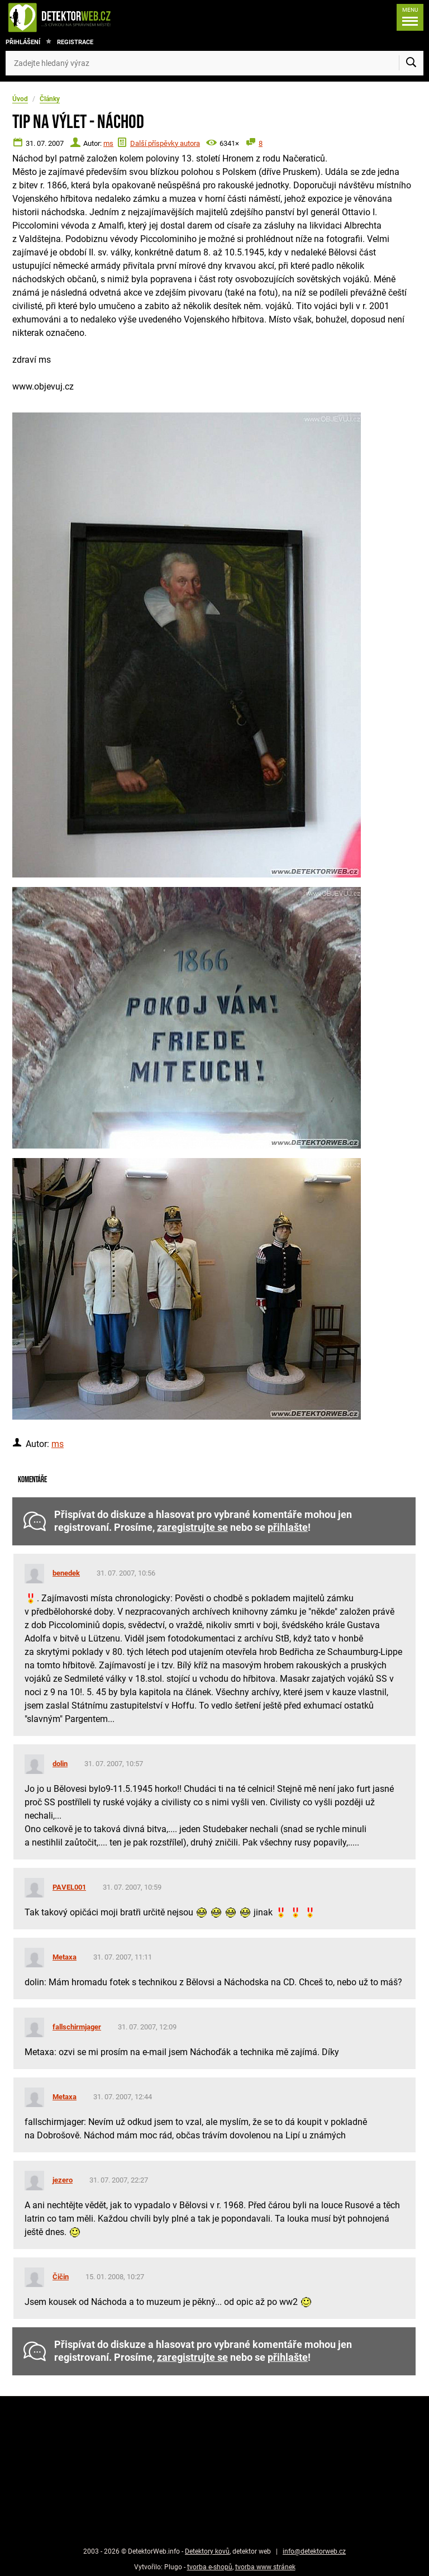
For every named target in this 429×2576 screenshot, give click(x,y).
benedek (66, 1573)
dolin (60, 1763)
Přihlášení (23, 42)
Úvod (20, 99)
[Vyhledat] (411, 63)
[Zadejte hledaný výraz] (214, 63)
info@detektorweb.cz (314, 2551)
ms (108, 143)
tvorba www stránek (265, 2567)
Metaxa (65, 1957)
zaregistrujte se (192, 1527)
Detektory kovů (207, 2551)
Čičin (61, 2277)
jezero (63, 2180)
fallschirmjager (77, 2027)
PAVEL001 (69, 1887)
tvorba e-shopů (209, 2567)
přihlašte (288, 1527)
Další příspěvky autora (165, 143)
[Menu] (407, 17)
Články (50, 99)
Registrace (75, 42)
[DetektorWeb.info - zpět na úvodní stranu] (96, 17)
